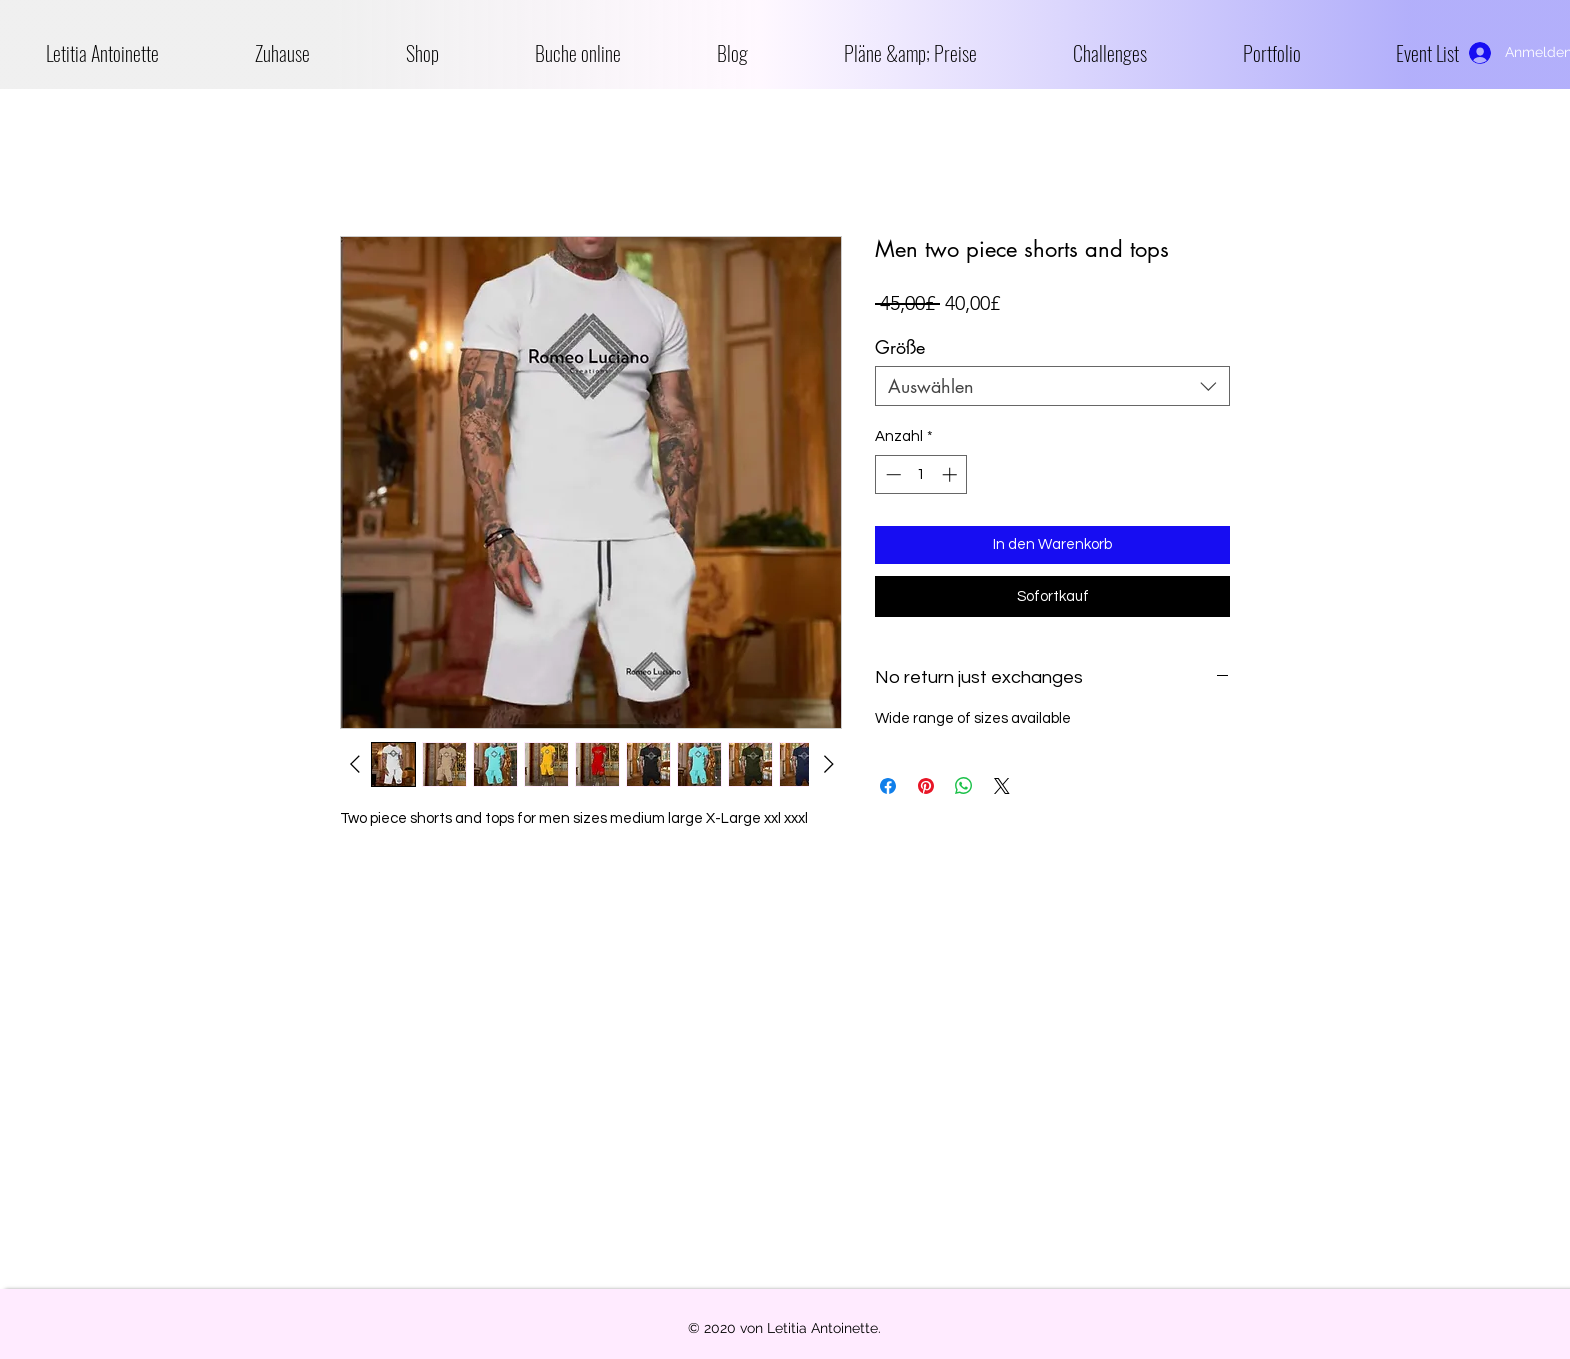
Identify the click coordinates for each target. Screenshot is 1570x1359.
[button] (455, 53)
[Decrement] (891, 474)
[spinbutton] (921, 474)
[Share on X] (1002, 786)
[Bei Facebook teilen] (888, 786)
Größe (900, 347)
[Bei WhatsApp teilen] (964, 786)
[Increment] (951, 474)
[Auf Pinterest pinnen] (926, 786)
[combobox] (1052, 386)
